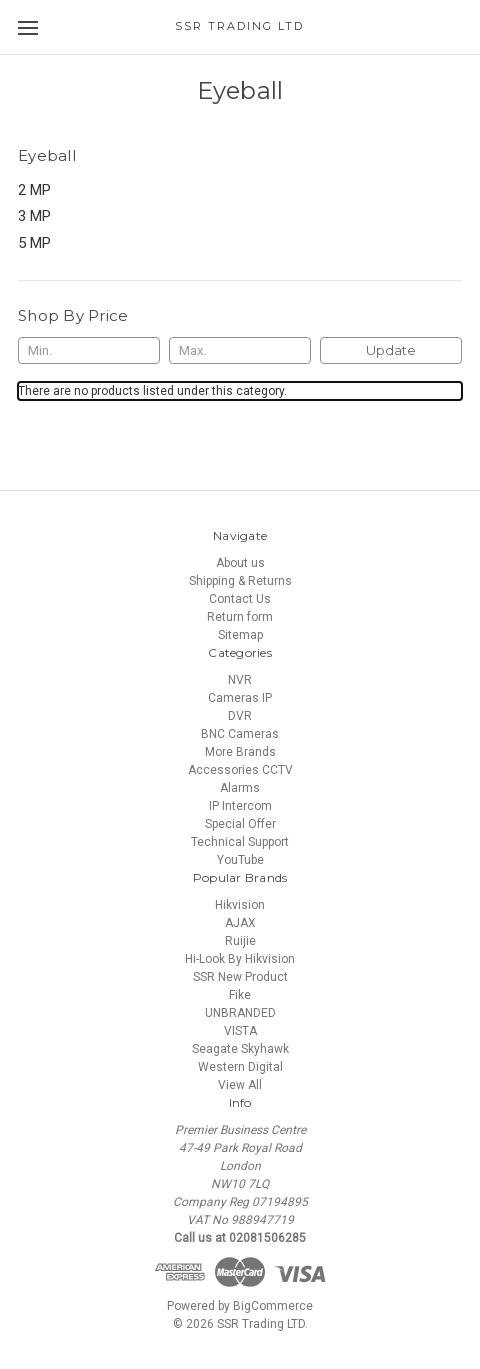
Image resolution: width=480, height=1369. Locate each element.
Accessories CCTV (240, 770)
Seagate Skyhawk (240, 1049)
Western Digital (240, 1067)
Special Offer (240, 824)
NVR (240, 680)
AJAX (240, 923)
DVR (240, 716)
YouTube (240, 860)
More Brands (240, 752)
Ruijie (240, 941)
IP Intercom (240, 806)
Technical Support (240, 842)
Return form (240, 617)
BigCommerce (273, 1306)
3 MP (34, 216)
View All (240, 1085)
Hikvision (240, 905)
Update (391, 350)
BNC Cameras (240, 734)
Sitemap (240, 635)
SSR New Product (240, 977)
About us (240, 563)
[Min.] (89, 351)
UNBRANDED (240, 1013)
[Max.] (240, 351)
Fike (240, 995)
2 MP (34, 190)
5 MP (34, 243)
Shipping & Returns (240, 581)
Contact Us (240, 599)
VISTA (240, 1031)
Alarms (240, 788)
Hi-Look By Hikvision (240, 959)
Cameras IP (240, 698)
